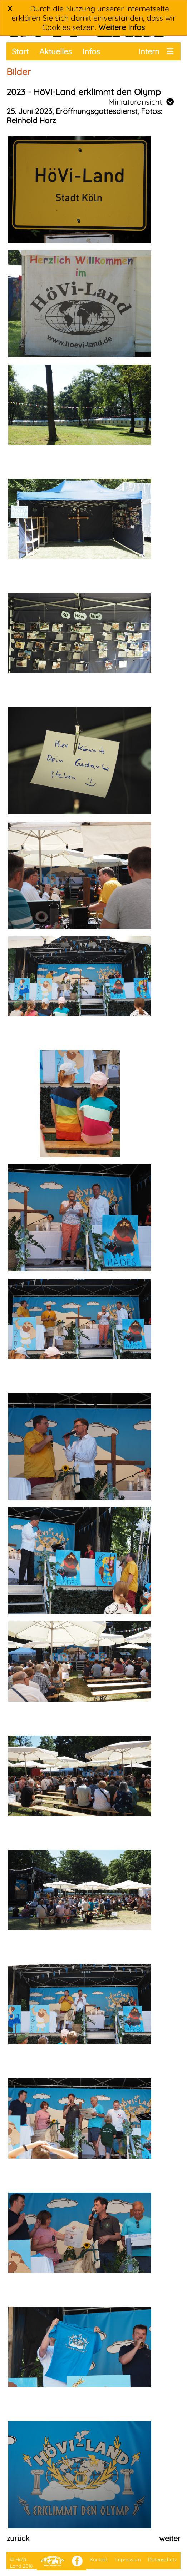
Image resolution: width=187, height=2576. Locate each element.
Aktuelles (55, 51)
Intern (148, 51)
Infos (91, 51)
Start (20, 51)
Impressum (128, 2559)
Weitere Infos (121, 27)
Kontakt (99, 2559)
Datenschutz (162, 2559)
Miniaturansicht (141, 101)
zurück (17, 2538)
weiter (170, 2538)
